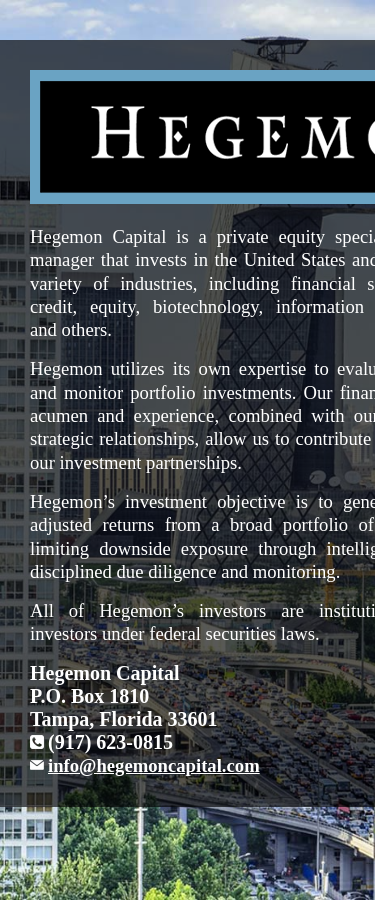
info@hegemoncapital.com (154, 765)
